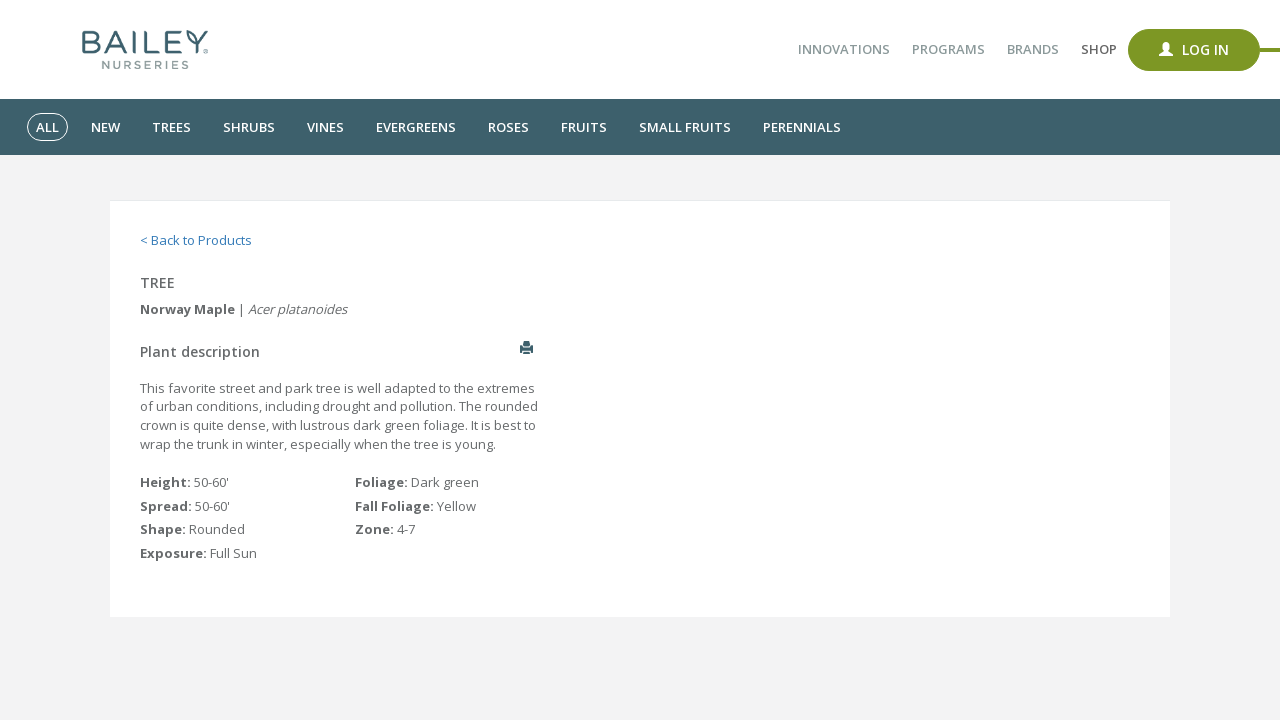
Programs (948, 49)
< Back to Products (196, 240)
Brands (1033, 49)
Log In (1194, 49)
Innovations (844, 49)
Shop (1099, 49)
